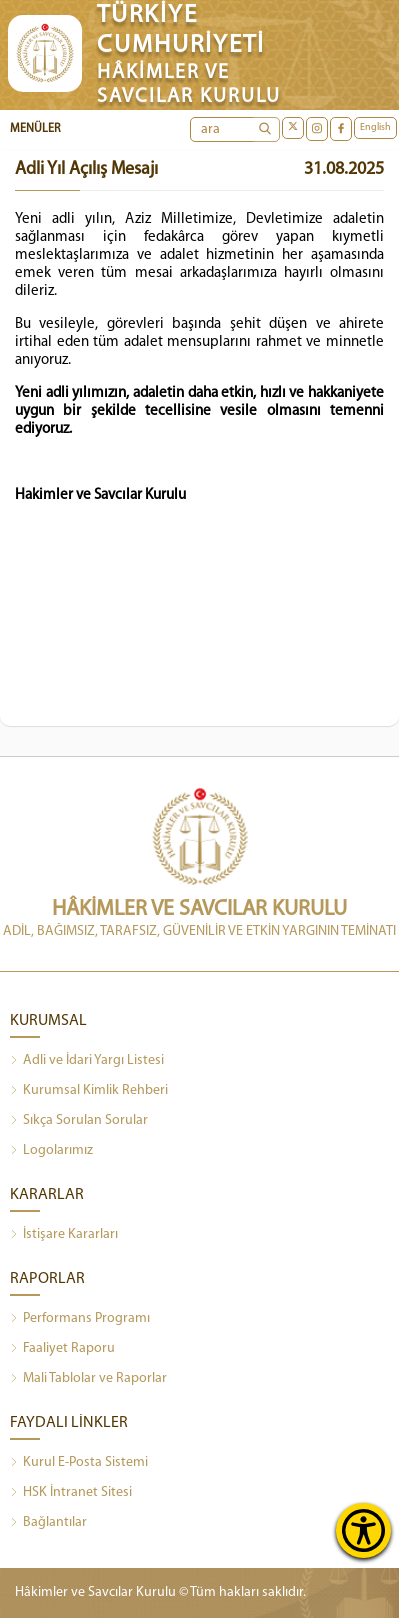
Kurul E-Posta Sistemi (79, 1463)
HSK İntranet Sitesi (71, 1493)
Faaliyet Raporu (62, 1349)
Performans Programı (80, 1319)
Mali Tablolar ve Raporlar (88, 1379)
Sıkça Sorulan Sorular (79, 1121)
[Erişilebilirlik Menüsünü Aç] (363, 1530)
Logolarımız (51, 1151)
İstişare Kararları (64, 1235)
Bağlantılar (48, 1523)
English (375, 127)
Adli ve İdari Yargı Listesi (87, 1061)
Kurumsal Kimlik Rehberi (89, 1091)
